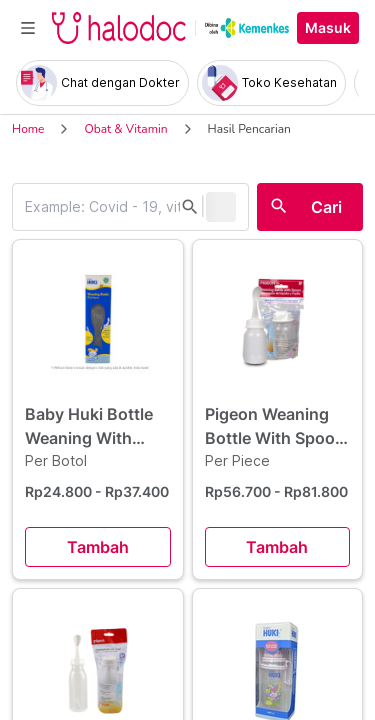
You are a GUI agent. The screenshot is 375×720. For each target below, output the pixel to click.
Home (28, 129)
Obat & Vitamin (125, 129)
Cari (326, 207)
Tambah (98, 547)
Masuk (328, 28)
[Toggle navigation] (28, 28)
